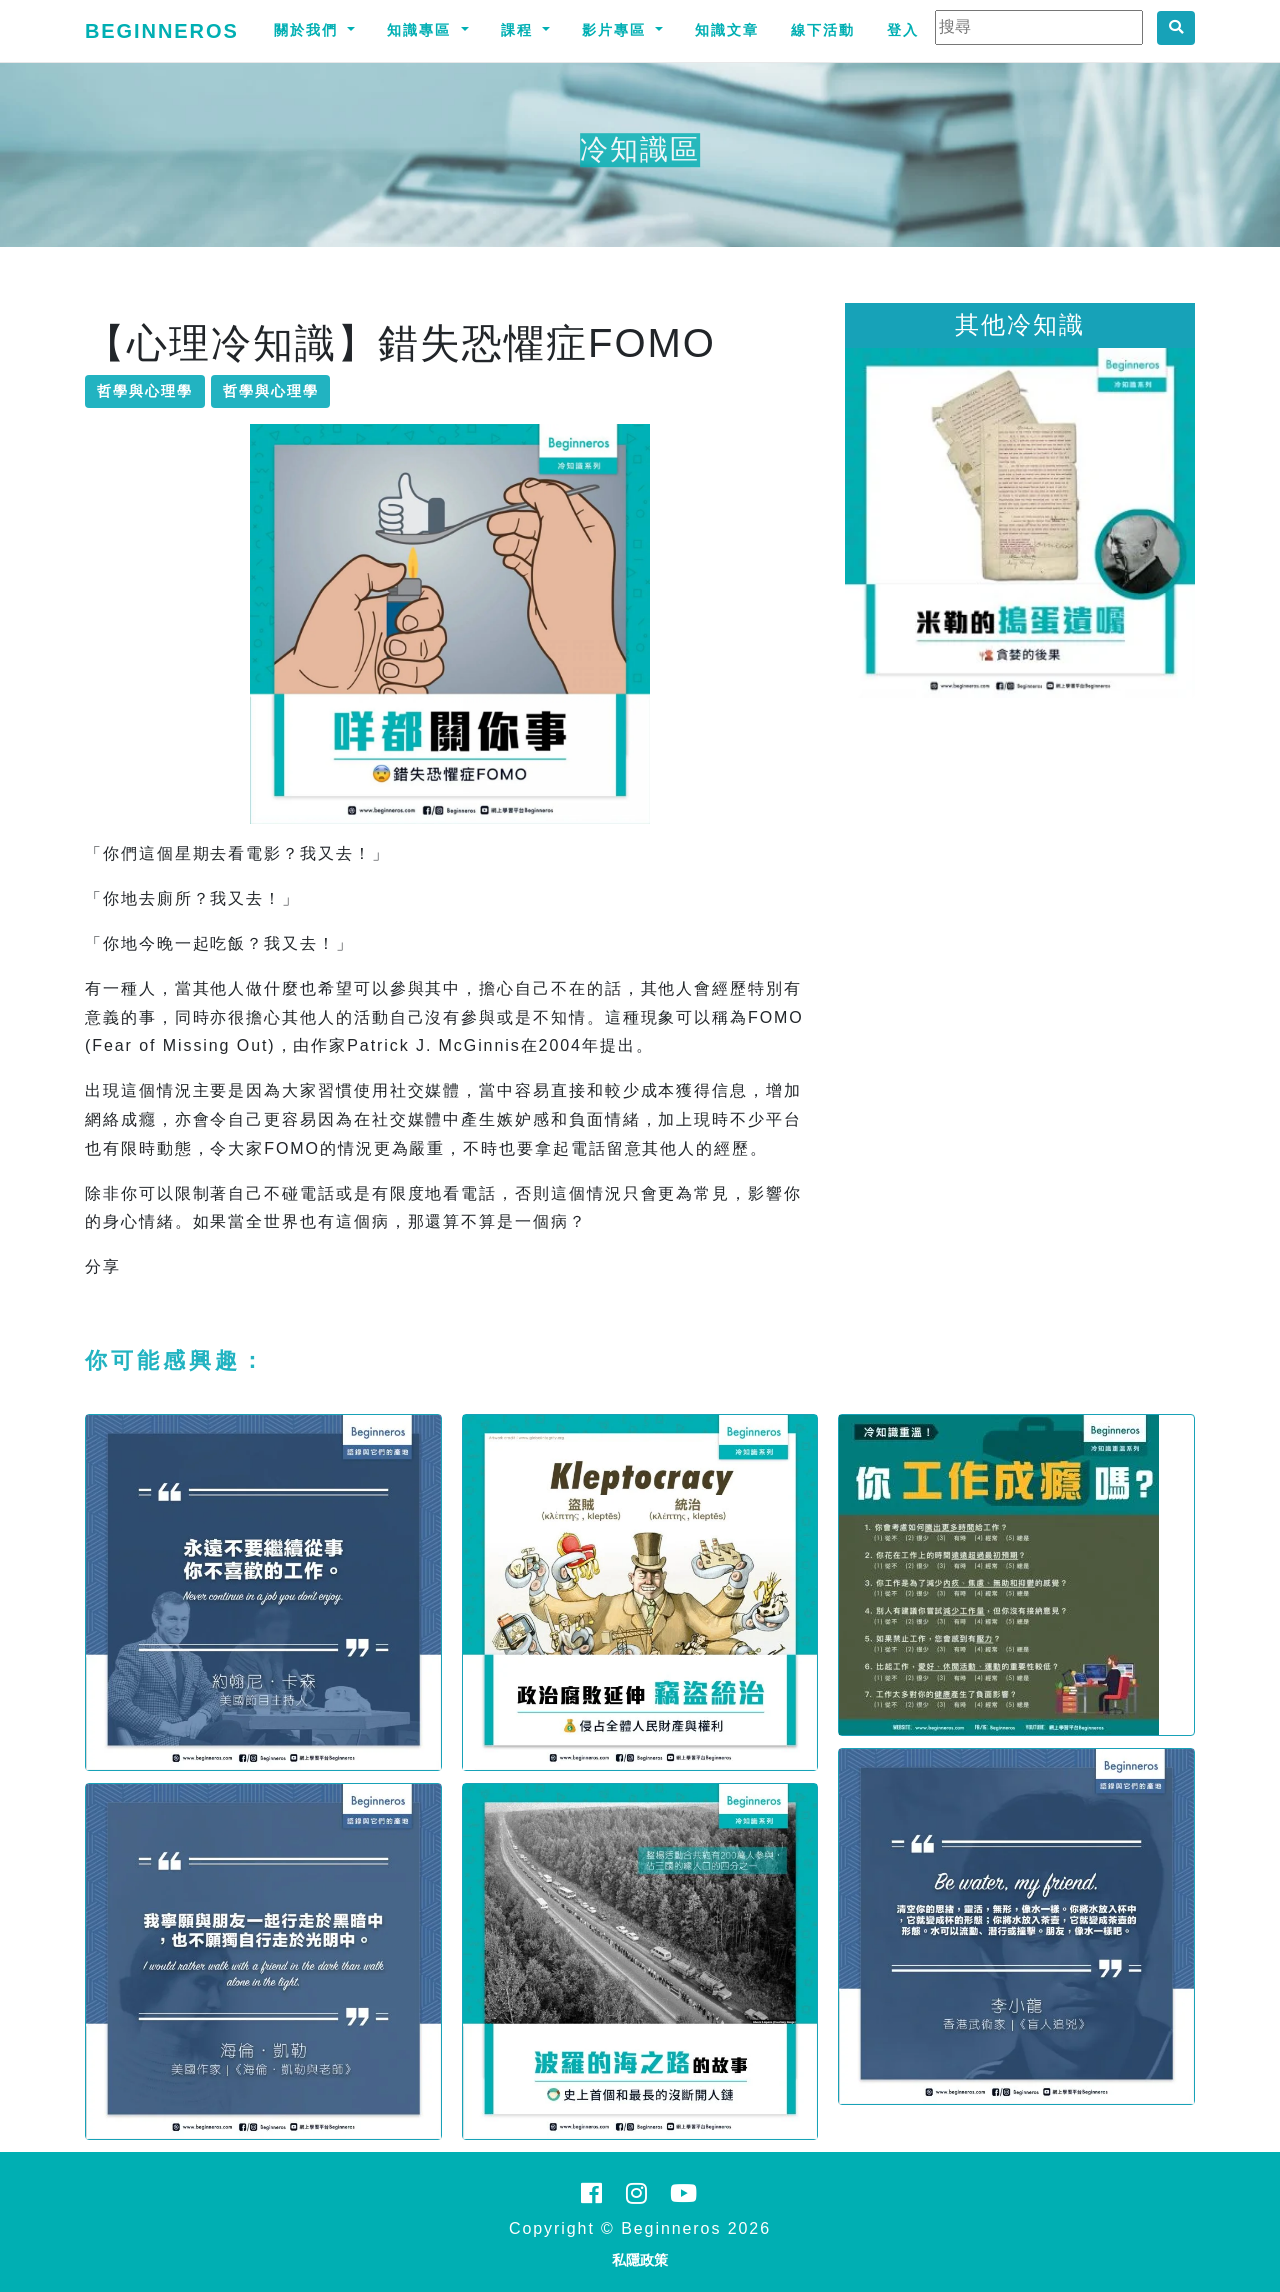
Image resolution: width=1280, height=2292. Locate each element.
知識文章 (727, 30)
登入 (903, 30)
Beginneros (162, 31)
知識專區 (422, 30)
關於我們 (309, 30)
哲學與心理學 (145, 391)
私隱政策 (640, 2260)
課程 (520, 30)
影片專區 (617, 30)
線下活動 (823, 30)
